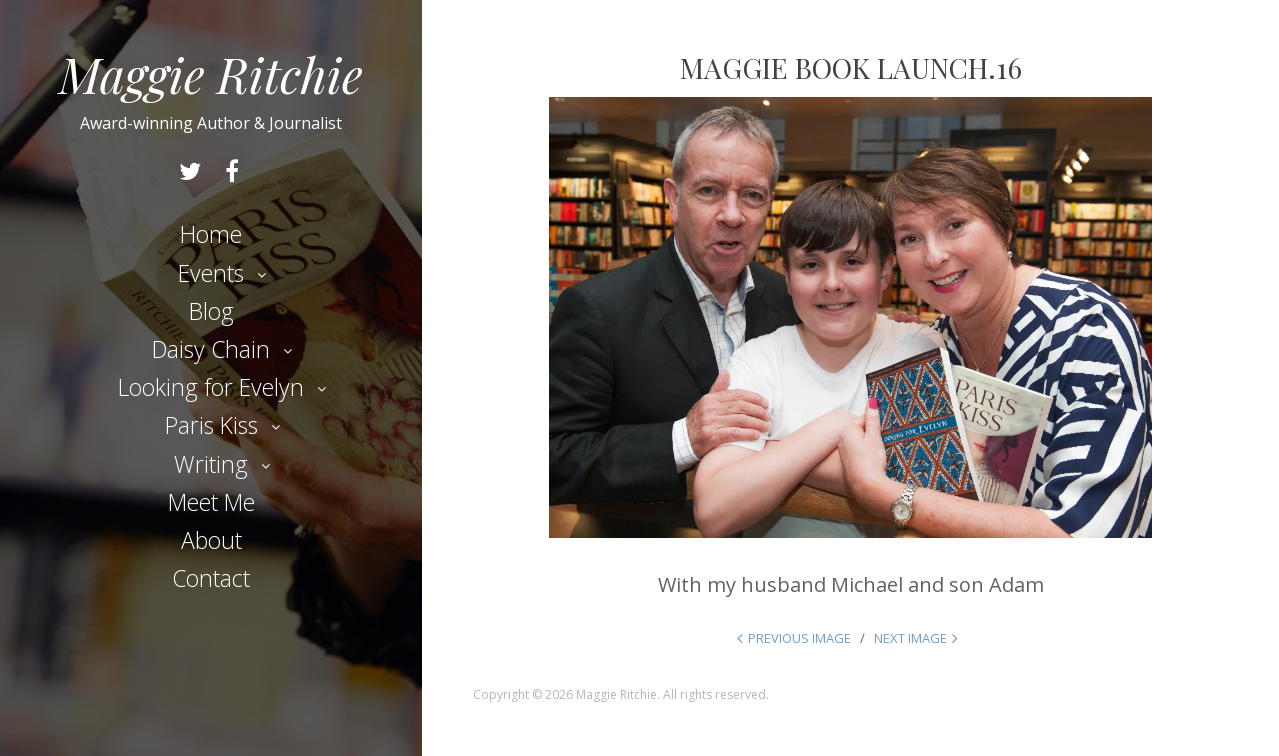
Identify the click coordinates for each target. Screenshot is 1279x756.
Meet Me (211, 502)
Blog (211, 311)
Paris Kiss (211, 425)
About (211, 540)
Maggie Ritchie (211, 74)
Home (211, 234)
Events (211, 273)
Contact (211, 578)
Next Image (910, 638)
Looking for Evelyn (211, 387)
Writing (211, 464)
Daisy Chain (211, 349)
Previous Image (799, 638)
